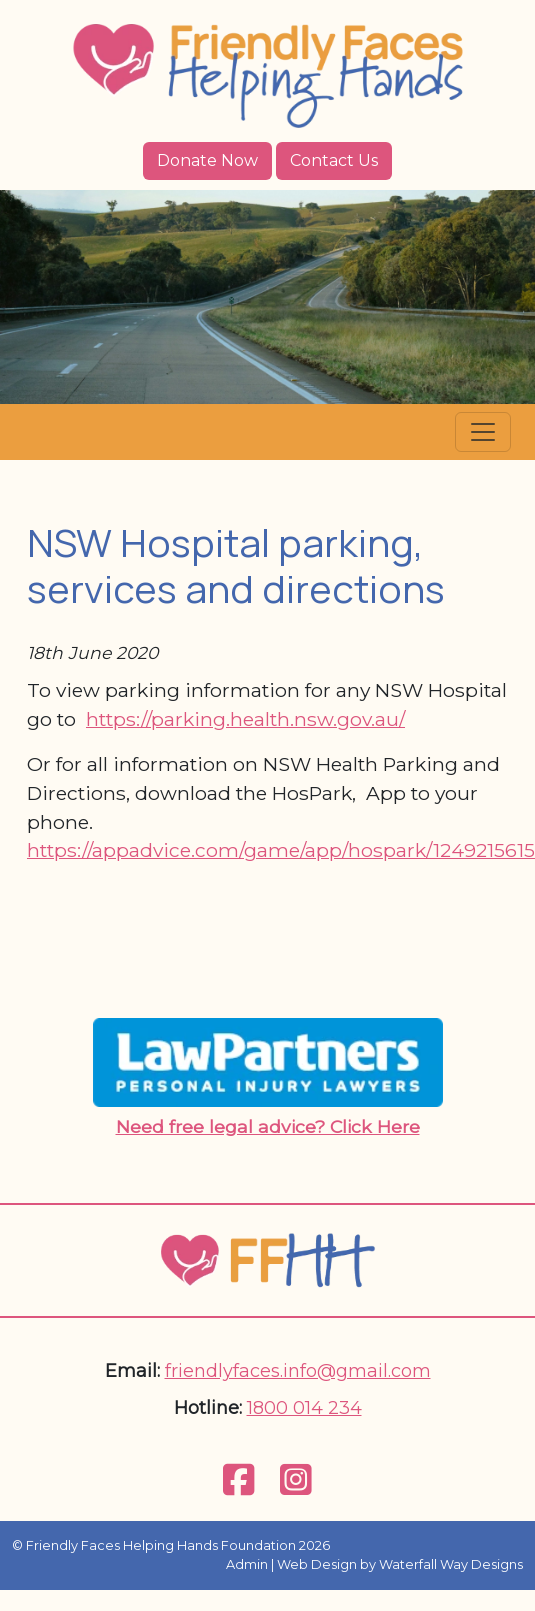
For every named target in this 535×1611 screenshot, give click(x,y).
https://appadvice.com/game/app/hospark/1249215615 (281, 850)
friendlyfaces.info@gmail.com (298, 1371)
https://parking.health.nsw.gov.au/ (245, 719)
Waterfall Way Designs (451, 1564)
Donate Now (207, 160)
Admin (247, 1564)
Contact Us (334, 160)
